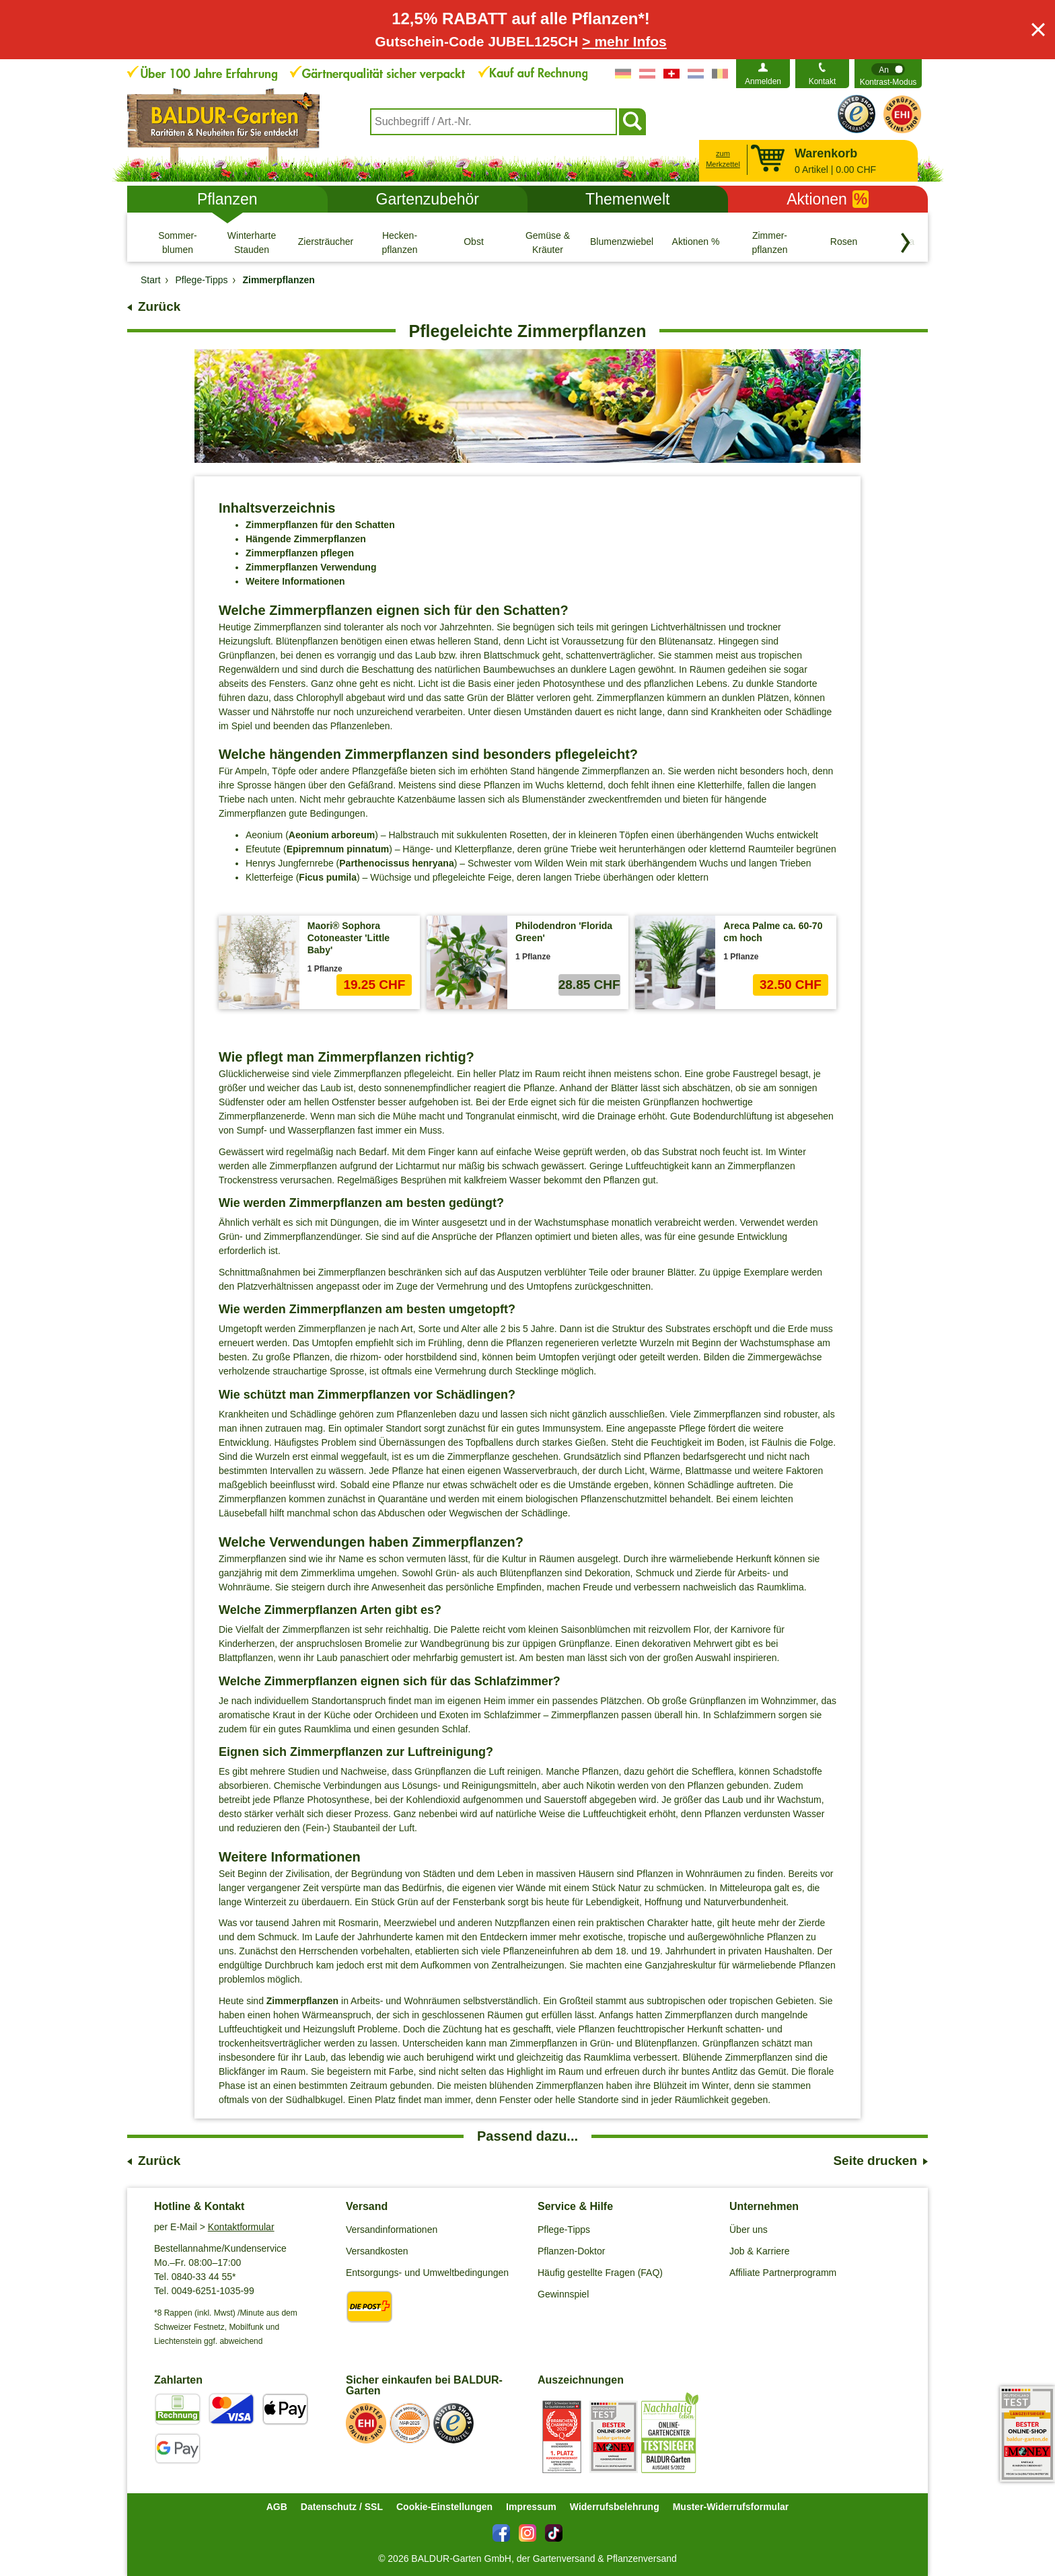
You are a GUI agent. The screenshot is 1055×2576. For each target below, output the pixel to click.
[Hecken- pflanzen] (400, 242)
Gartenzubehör (427, 199)
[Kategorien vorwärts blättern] (905, 243)
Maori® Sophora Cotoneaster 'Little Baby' (348, 937)
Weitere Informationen (295, 581)
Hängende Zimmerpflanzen (306, 538)
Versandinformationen (391, 2229)
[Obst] (474, 242)
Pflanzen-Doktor (571, 2251)
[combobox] (493, 121)
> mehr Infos (624, 41)
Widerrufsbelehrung (614, 2506)
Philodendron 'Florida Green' (563, 931)
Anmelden (763, 81)
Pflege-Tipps (564, 2229)
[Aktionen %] (696, 242)
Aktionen (828, 199)
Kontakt (822, 81)
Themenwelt (627, 199)
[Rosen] (844, 242)
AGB (276, 2506)
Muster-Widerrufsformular (731, 2506)
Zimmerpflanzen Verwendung (311, 567)
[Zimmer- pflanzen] (770, 242)
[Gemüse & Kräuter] (548, 242)
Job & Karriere (759, 2251)
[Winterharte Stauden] (252, 242)
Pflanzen (227, 199)
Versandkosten (377, 2251)
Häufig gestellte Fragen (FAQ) (600, 2272)
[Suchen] (632, 121)
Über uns (748, 2229)
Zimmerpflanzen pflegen (300, 553)
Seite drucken (875, 2161)
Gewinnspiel (563, 2294)
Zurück (159, 306)
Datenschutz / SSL (342, 2506)
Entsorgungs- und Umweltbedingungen (427, 2272)
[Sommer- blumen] (178, 242)
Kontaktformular (241, 2226)
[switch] (888, 74)
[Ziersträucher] (326, 242)
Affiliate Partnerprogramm (782, 2272)
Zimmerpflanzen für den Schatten (320, 524)
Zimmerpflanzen (302, 2000)
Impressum (531, 2506)
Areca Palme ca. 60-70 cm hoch (772, 931)
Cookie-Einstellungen (444, 2506)
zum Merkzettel (723, 159)
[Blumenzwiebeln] (622, 242)
